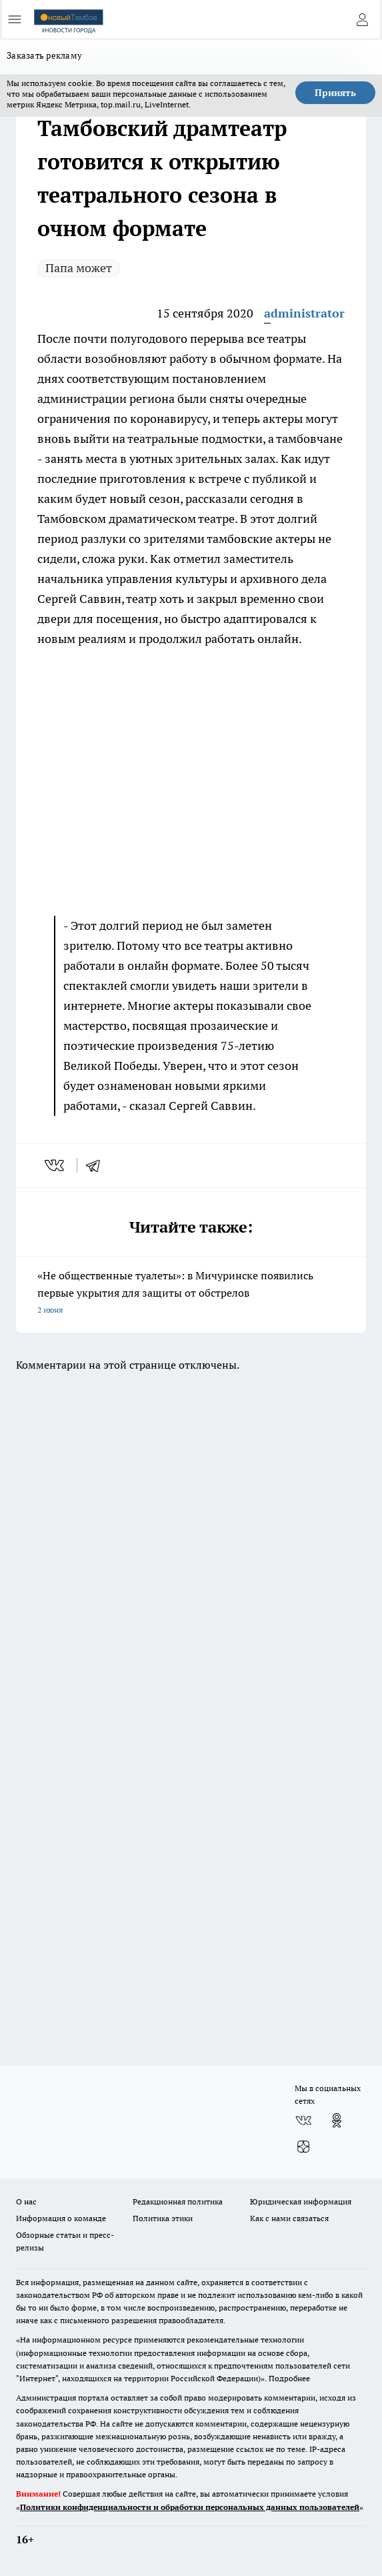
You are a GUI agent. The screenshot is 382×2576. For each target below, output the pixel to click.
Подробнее (289, 2378)
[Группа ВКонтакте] (303, 2120)
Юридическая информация (300, 2201)
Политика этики (163, 2218)
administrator (304, 313)
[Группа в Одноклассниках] (336, 2120)
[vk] (55, 1165)
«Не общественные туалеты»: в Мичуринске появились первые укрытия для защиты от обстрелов (191, 1294)
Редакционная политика (178, 2201)
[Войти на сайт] (362, 19)
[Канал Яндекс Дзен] (303, 2147)
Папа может (78, 267)
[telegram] (97, 1165)
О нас (26, 2201)
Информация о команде (61, 2218)
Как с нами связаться (289, 2218)
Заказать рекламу (44, 55)
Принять (335, 93)
